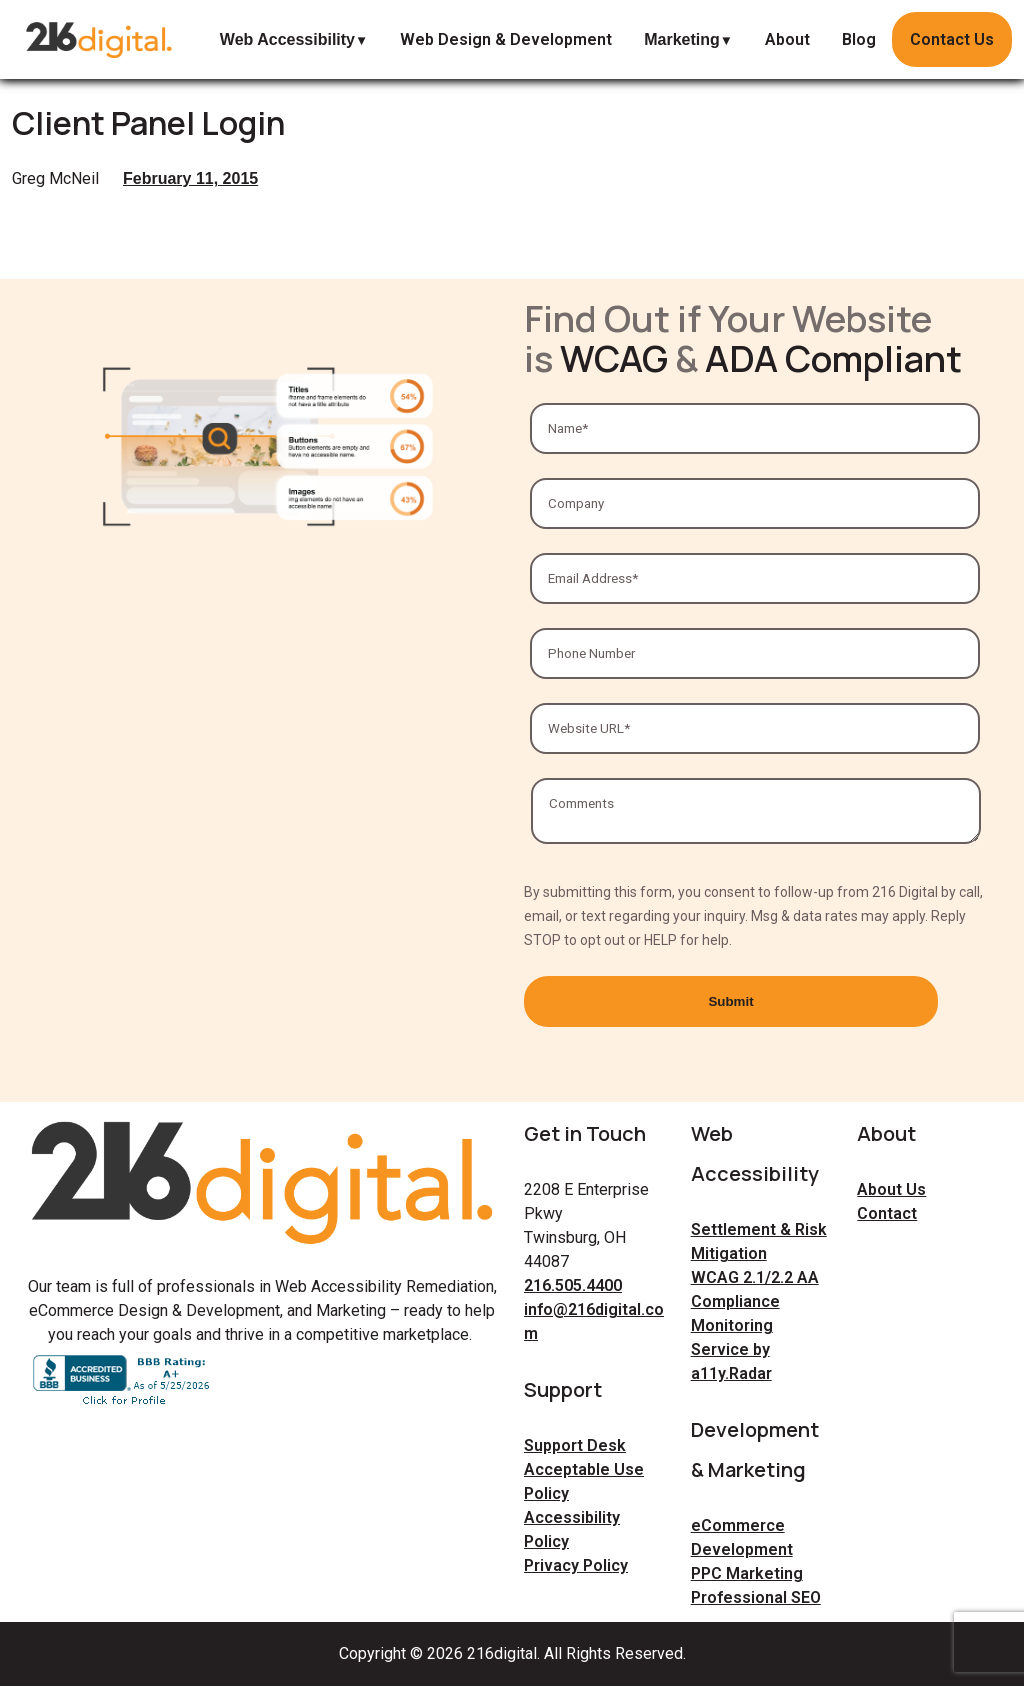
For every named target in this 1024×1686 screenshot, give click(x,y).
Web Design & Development (506, 39)
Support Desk (575, 1445)
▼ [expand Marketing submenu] (726, 40)
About (787, 39)
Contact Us (952, 39)
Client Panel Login (148, 123)
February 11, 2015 (190, 178)
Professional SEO (756, 1597)
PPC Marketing (747, 1573)
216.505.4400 (573, 1285)
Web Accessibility (287, 39)
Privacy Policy (576, 1565)
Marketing (682, 39)
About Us (891, 1189)
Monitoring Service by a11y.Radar (732, 1349)
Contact (887, 1213)
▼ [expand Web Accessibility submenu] (361, 40)
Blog (859, 39)
